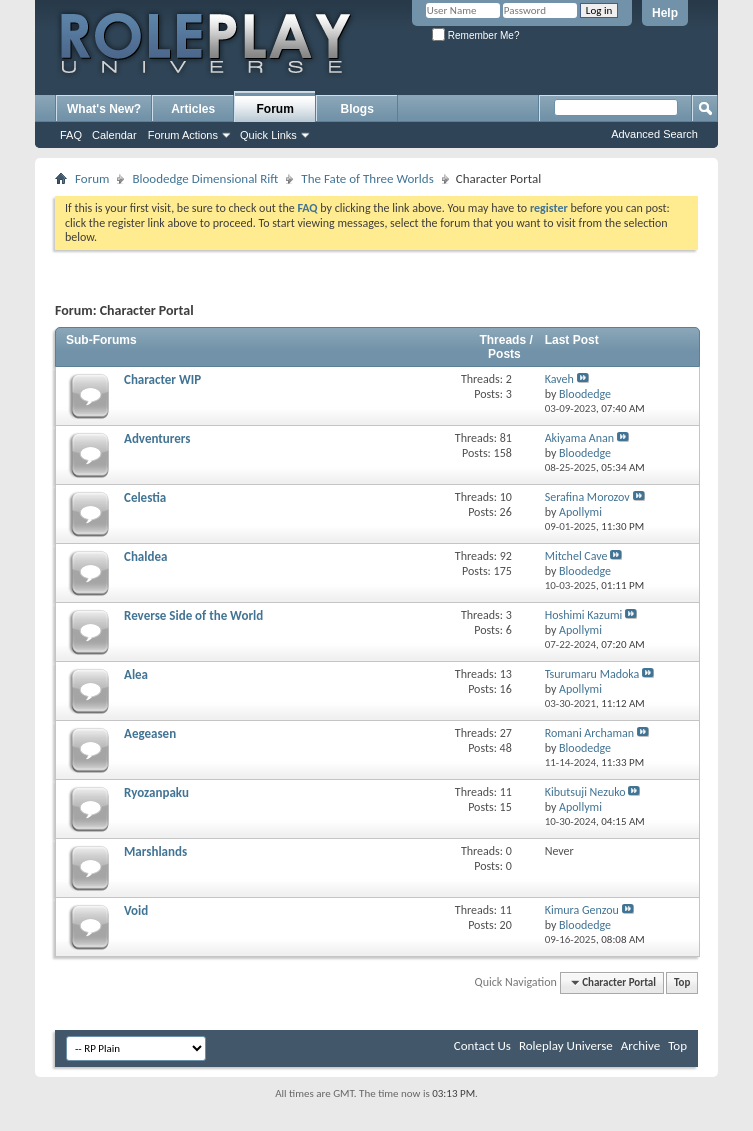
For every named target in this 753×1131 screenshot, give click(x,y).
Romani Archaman (589, 733)
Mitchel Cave (576, 556)
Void (136, 910)
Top (682, 982)
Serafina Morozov (587, 497)
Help (665, 13)
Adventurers (157, 438)
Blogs (357, 109)
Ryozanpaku (156, 792)
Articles (193, 109)
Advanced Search (654, 134)
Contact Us (482, 1045)
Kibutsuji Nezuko (585, 792)
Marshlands (155, 851)
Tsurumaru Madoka (592, 674)
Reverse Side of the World (193, 615)
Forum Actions (183, 135)
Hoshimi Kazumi (584, 615)
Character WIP (162, 379)
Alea (136, 674)
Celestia (145, 497)
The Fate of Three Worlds (367, 178)
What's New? (104, 109)
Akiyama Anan (580, 438)
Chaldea (145, 556)
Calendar (114, 135)
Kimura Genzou (582, 910)
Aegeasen (150, 733)
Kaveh (559, 379)
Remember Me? (475, 35)
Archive (640, 1045)
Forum (275, 109)
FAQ (71, 135)
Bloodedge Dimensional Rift (205, 178)
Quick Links (268, 135)
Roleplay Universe (566, 1045)
